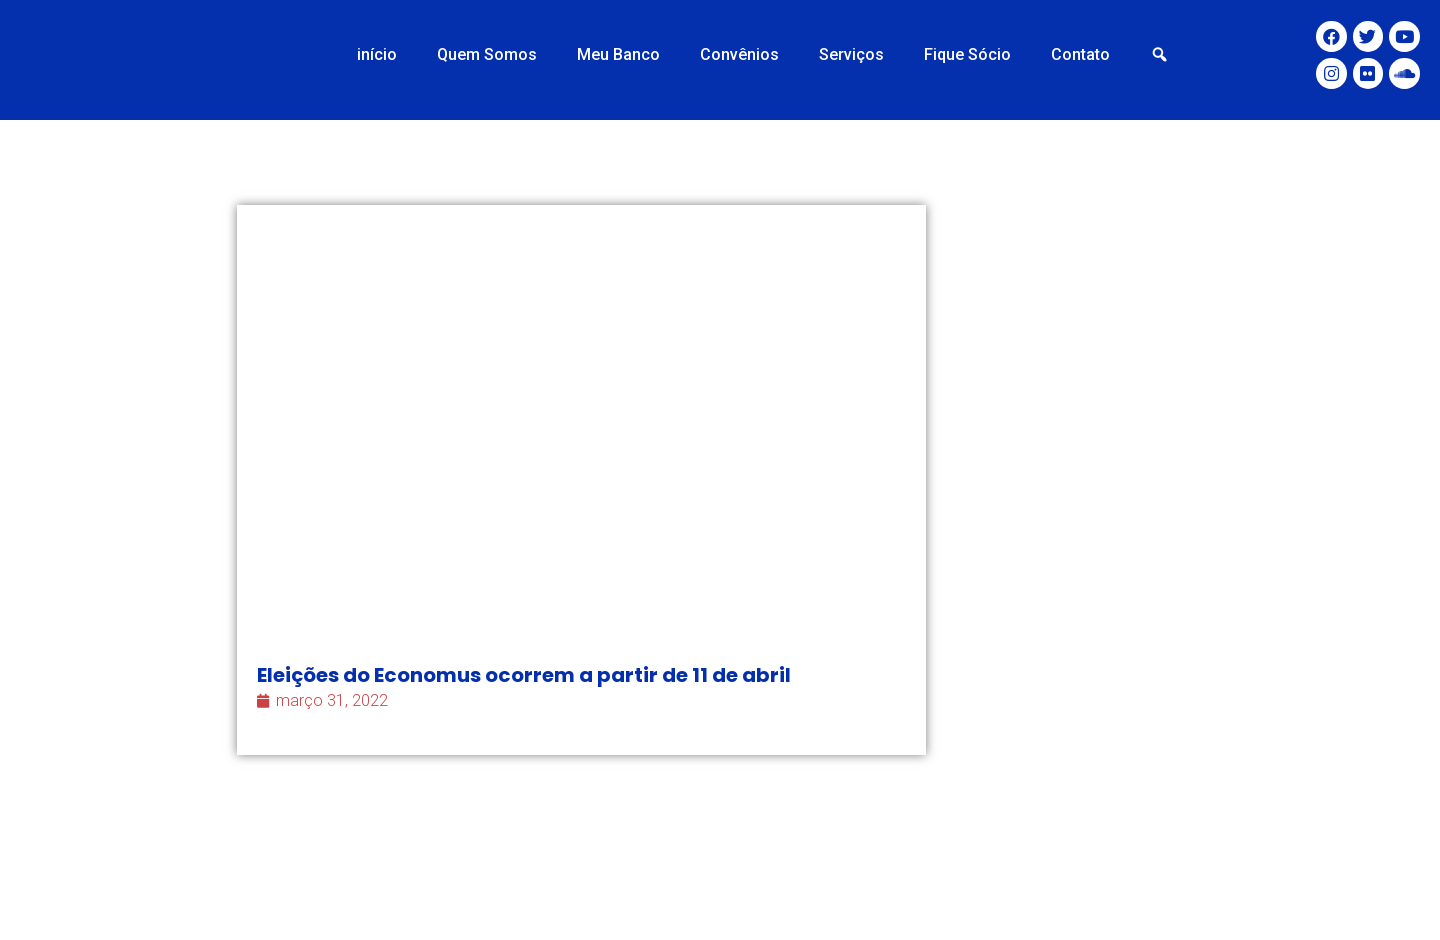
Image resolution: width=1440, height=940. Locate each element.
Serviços (851, 54)
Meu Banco (618, 54)
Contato (1080, 54)
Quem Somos (487, 54)
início (377, 54)
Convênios (739, 54)
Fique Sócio (967, 54)
